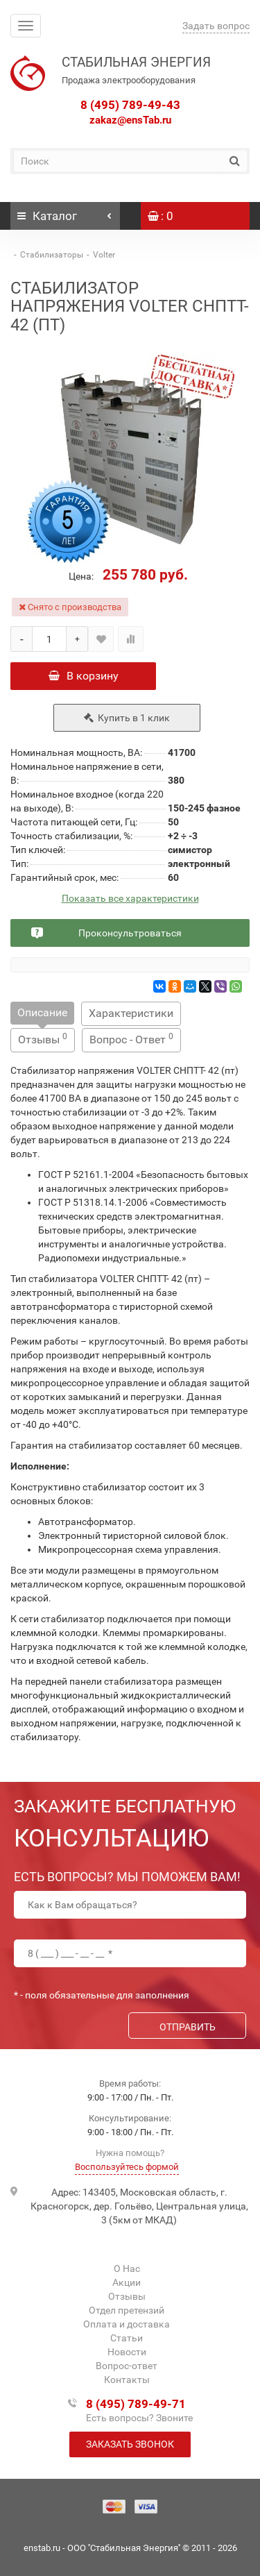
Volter (104, 255)
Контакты (127, 2379)
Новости (126, 2351)
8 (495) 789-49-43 (130, 105)
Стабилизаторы (51, 255)
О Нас (127, 2268)
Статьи (126, 2337)
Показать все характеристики (130, 898)
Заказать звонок (130, 2444)
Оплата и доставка (126, 2324)
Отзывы (42, 1039)
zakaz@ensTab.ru (130, 120)
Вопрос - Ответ (131, 1039)
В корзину (84, 675)
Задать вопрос (216, 25)
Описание (42, 1012)
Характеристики (131, 1013)
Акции (126, 2282)
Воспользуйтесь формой (127, 2167)
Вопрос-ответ (126, 2365)
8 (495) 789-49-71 (136, 2404)
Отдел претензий (126, 2310)
